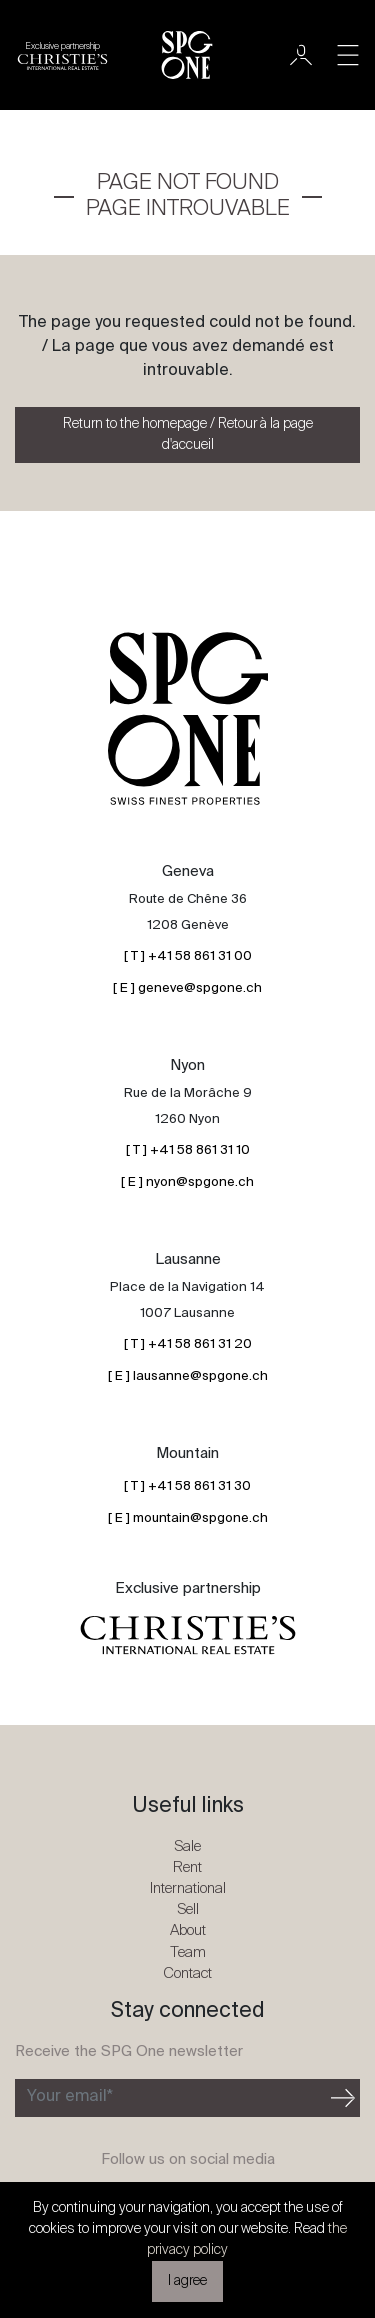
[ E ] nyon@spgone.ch (187, 1182)
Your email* (70, 2097)
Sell (188, 1909)
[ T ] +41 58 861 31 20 (188, 1344)
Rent (187, 1867)
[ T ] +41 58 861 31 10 (188, 1150)
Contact (187, 1973)
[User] (301, 55)
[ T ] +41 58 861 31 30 (187, 1486)
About (188, 1930)
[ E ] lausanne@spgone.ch (188, 1376)
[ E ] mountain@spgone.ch (188, 1518)
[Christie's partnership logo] (62, 55)
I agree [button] (187, 2281)
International (188, 1888)
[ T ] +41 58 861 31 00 (188, 956)
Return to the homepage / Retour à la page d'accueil (188, 434)
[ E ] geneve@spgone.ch (187, 988)
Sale (187, 1846)
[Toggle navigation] (348, 55)
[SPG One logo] (187, 55)
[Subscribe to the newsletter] (171, 2098)
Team (188, 1952)
